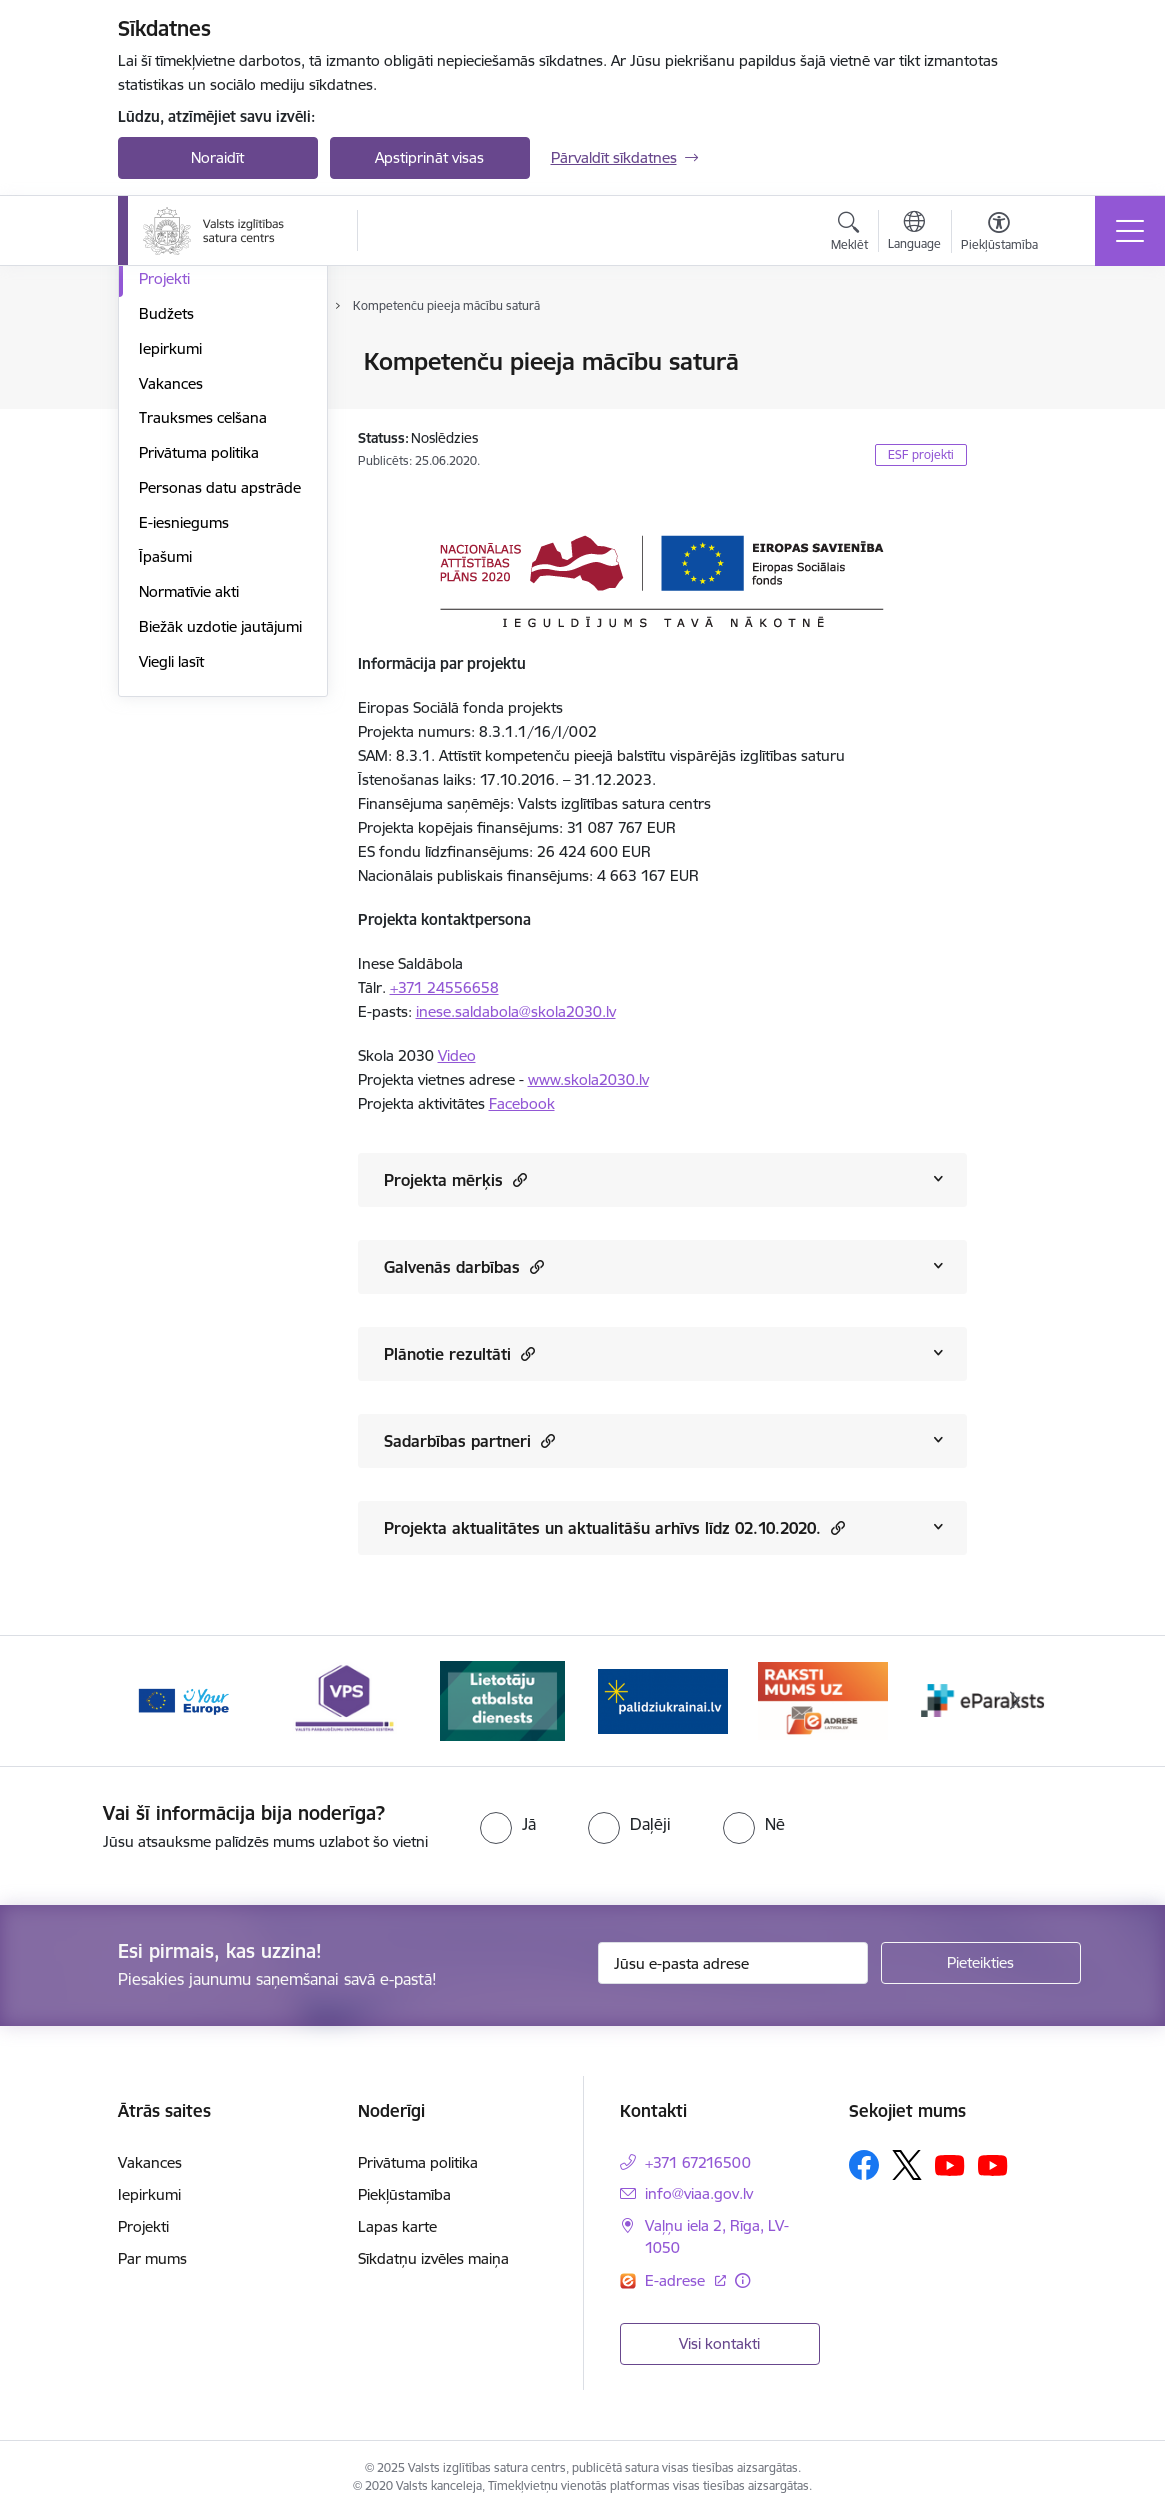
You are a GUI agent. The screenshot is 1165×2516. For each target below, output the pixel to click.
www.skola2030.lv (588, 1079)
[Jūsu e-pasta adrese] (733, 1963)
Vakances (171, 622)
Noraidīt (217, 157)
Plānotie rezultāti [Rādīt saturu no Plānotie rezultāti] (459, 1353)
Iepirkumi (170, 587)
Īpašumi (165, 796)
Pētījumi (165, 483)
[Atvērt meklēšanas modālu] (849, 234)
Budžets (166, 552)
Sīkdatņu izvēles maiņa (433, 2258)
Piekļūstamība (404, 2194)
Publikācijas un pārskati (217, 448)
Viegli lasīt (171, 900)
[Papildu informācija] (742, 2280)
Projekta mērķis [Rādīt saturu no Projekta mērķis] (455, 1179)
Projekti (164, 518)
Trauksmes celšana (203, 657)
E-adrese (677, 2280)
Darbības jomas (191, 363)
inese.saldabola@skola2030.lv (516, 1011)
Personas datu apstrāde (220, 726)
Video (457, 1055)
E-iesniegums (184, 761)
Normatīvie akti (189, 830)
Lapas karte (397, 2226)
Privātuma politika (199, 691)
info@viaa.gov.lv (699, 2193)
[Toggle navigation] (1130, 231)
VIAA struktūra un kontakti (199, 405)
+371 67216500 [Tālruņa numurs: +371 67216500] (698, 2162)
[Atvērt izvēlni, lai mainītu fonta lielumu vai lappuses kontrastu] (999, 234)
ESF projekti (921, 454)
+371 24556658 (444, 987)
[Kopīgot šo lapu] (1019, 403)
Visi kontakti (719, 2343)
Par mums (152, 2258)
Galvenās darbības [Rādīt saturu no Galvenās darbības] (464, 1266)
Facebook (522, 1103)
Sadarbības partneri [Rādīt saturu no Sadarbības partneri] (469, 1440)
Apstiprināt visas (429, 157)
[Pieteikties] (981, 1963)
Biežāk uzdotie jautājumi (220, 865)
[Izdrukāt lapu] (1019, 353)
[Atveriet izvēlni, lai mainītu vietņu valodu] (914, 233)
